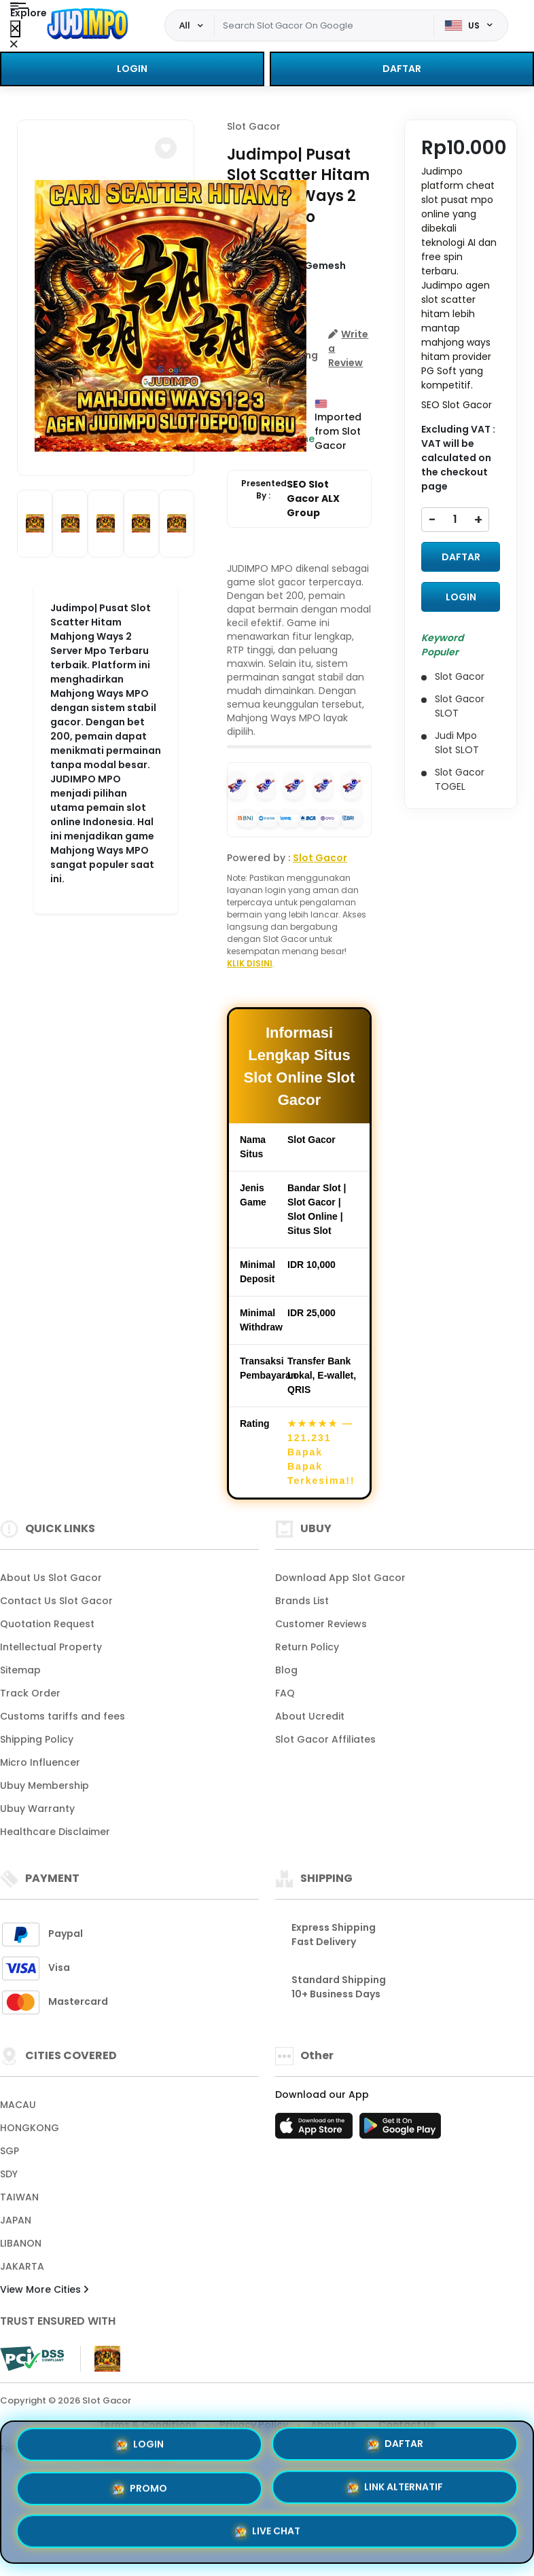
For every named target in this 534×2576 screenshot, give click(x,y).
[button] (166, 148)
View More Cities (44, 2289)
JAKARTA (22, 2266)
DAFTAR (401, 68)
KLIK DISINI (249, 963)
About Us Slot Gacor (51, 1577)
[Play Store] (400, 2130)
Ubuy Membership (44, 1785)
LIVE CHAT (267, 2532)
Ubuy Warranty (37, 1808)
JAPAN (15, 2220)
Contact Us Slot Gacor (56, 1601)
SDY (9, 2174)
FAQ (285, 1693)
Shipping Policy (36, 1739)
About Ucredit (309, 1716)
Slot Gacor (254, 126)
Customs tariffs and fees (62, 1716)
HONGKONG (29, 2128)
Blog (286, 1670)
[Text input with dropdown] (324, 26)
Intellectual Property (51, 1647)
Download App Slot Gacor (340, 1577)
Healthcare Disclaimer (55, 1831)
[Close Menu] (15, 28)
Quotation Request (47, 1624)
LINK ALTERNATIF (394, 2488)
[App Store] (316, 2130)
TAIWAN (19, 2197)
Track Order (30, 1693)
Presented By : (299, 498)
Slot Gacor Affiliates (325, 1739)
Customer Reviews (321, 1624)
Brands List (302, 1601)
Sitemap (20, 1670)
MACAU (18, 2104)
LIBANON (20, 2243)
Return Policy (307, 1647)
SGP (9, 2151)
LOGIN (132, 68)
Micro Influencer (40, 1762)
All (184, 25)
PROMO (139, 2487)
